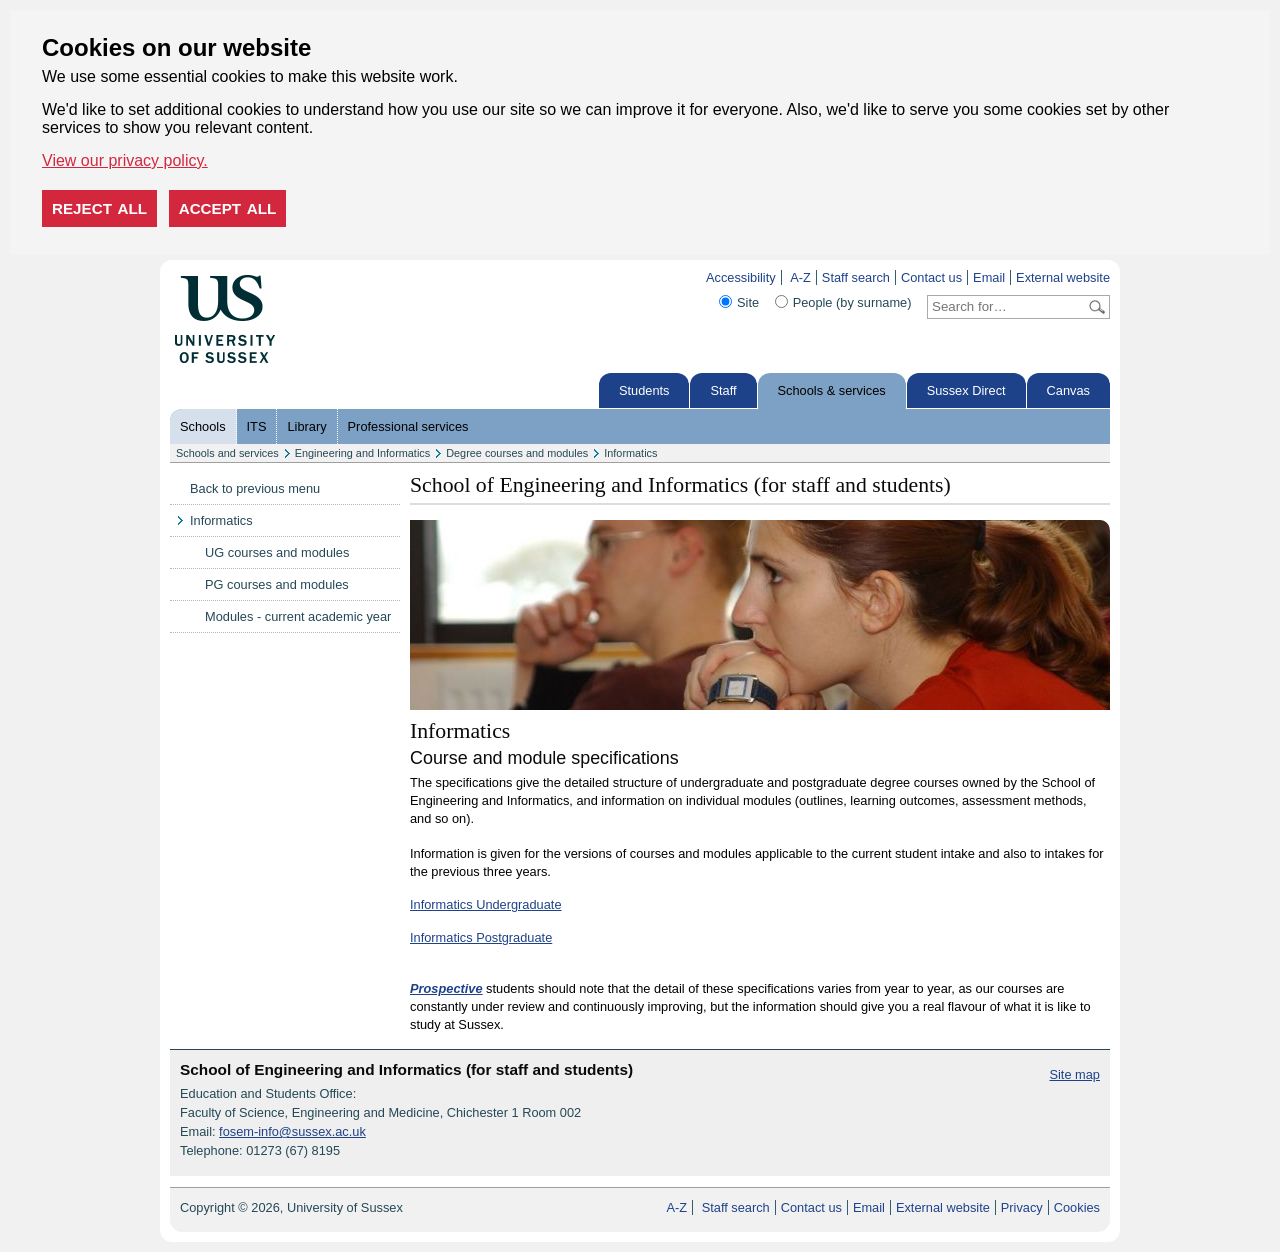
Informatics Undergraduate (486, 904)
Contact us (931, 277)
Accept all (228, 208)
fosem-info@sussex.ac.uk (292, 1131)
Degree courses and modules (517, 453)
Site (748, 302)
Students (644, 390)
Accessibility (741, 277)
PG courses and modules (277, 584)
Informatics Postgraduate (481, 937)
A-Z (800, 277)
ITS (257, 426)
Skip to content (317, 277)
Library (306, 426)
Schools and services (227, 453)
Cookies (1077, 1207)
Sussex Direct (966, 390)
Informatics (630, 453)
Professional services (408, 426)
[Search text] (1006, 307)
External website (1063, 277)
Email (989, 277)
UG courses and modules (277, 552)
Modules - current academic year (298, 616)
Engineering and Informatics (362, 453)
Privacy (1022, 1207)
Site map (1074, 1074)
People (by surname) (852, 302)
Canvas (1068, 390)
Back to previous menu (255, 488)
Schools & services (832, 390)
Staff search (856, 277)
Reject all (99, 208)
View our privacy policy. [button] (125, 160)
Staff (723, 390)
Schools (203, 426)
